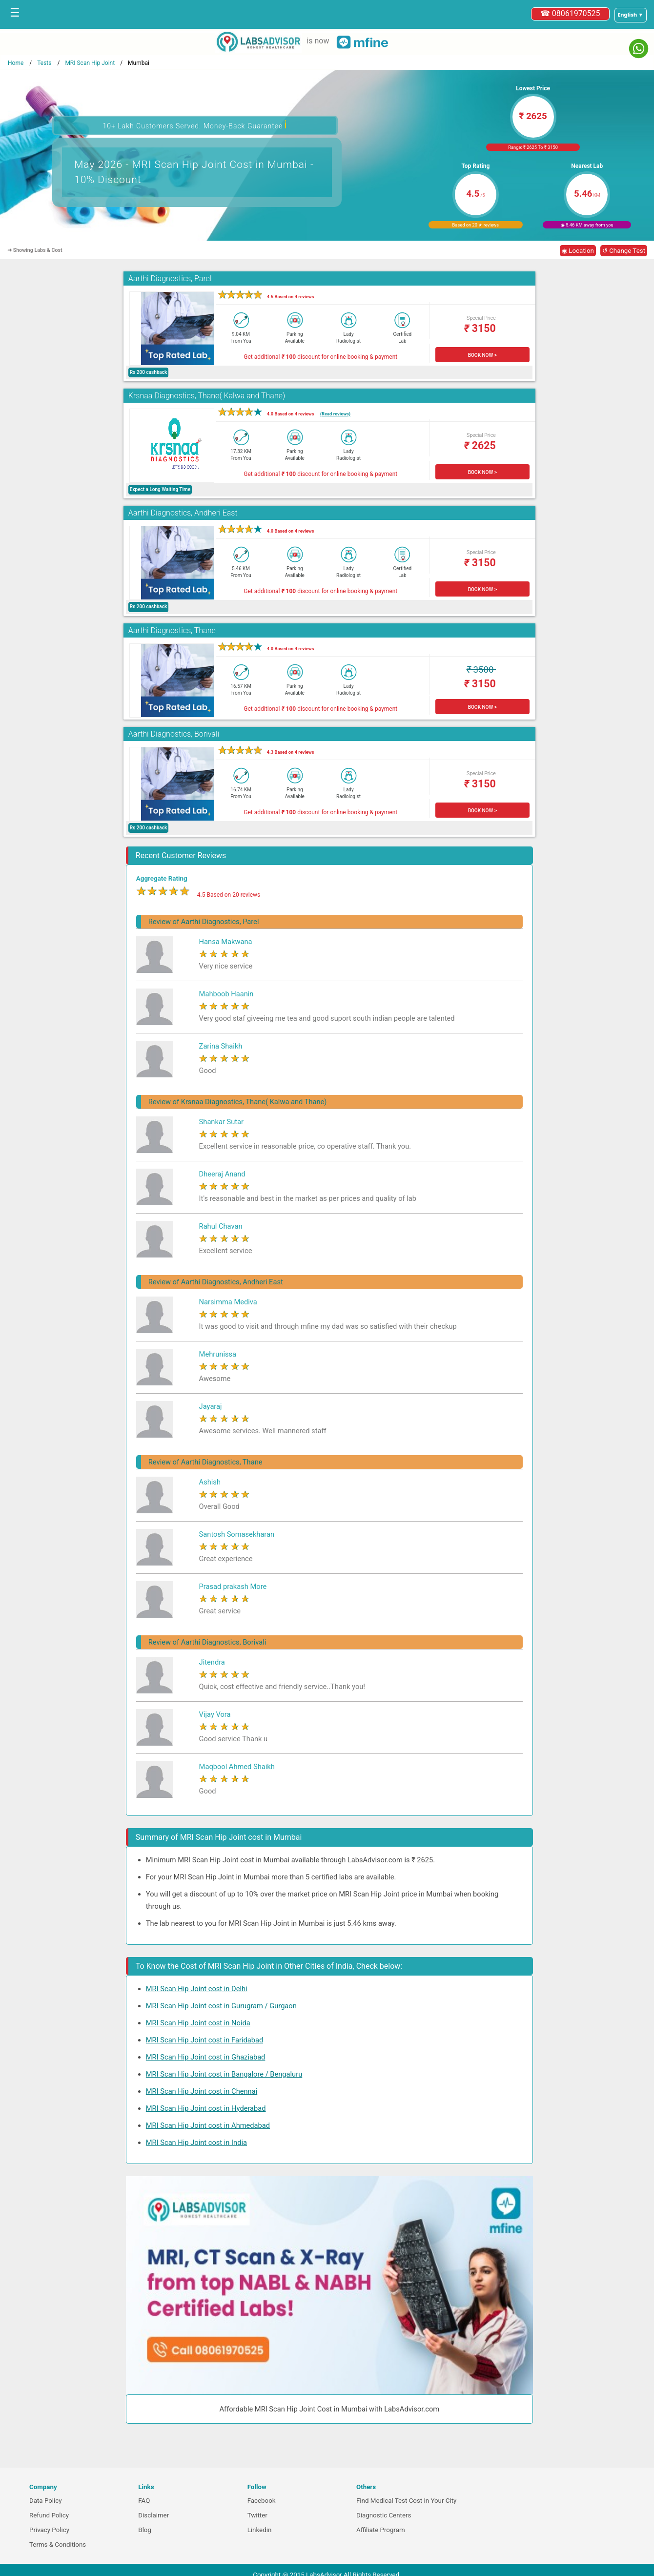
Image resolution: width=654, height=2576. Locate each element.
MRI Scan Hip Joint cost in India (196, 2142)
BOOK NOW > (482, 355)
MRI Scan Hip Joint (90, 63)
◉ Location (578, 250)
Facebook (261, 2500)
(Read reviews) (335, 413)
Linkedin (259, 2530)
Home (15, 63)
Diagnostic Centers (383, 2515)
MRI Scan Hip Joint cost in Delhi (196, 1988)
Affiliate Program (380, 2530)
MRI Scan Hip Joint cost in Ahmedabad (208, 2125)
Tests (44, 63)
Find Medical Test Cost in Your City (406, 2500)
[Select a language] (630, 15)
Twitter (257, 2515)
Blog (144, 2530)
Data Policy (45, 2500)
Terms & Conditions (57, 2544)
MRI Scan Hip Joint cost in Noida (198, 2023)
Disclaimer (153, 2515)
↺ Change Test (623, 250)
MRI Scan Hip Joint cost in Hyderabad (206, 2108)
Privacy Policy (49, 2530)
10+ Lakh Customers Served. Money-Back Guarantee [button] (194, 124)
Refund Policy (49, 2515)
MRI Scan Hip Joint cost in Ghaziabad (206, 2057)
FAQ (144, 2500)
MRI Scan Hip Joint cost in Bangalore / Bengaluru (224, 2074)
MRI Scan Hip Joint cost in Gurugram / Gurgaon (221, 2005)
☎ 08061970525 (570, 13)
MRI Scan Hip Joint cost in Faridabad (204, 2040)
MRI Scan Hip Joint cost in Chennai (201, 2091)
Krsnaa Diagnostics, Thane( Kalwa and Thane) (206, 395)
